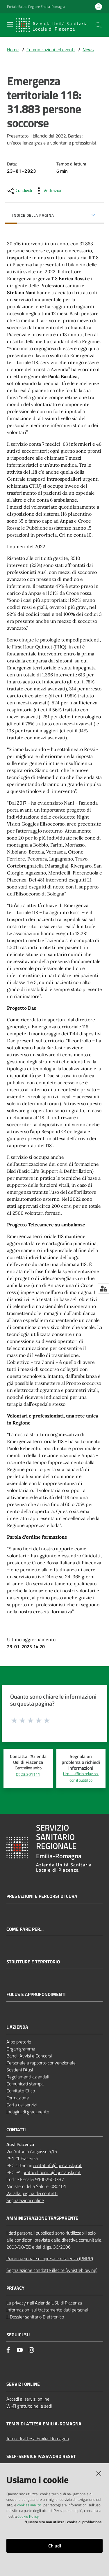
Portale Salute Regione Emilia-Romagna (36, 6)
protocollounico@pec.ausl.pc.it (52, 2172)
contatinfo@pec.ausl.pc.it (57, 2165)
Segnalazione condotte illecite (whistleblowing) (51, 2270)
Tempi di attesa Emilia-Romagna (37, 2438)
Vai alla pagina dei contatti (32, 2193)
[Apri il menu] (9, 24)
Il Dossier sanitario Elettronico (35, 2316)
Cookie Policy (28, 2516)
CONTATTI (16, 2129)
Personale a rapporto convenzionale (41, 2062)
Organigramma (20, 2048)
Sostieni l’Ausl (19, 2069)
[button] (98, 25)
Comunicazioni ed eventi (50, 49)
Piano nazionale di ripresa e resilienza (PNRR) (49, 2258)
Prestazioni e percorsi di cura (41, 1896)
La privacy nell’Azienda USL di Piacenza (44, 2302)
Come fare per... (25, 1929)
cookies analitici (29, 2505)
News (88, 49)
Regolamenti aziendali (27, 2076)
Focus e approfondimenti (36, 1994)
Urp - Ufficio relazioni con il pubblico (81, 1777)
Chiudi (54, 2545)
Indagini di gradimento (27, 2111)
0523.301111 (28, 1774)
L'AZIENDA (17, 2027)
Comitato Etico (20, 2090)
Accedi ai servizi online (27, 2398)
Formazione (17, 2097)
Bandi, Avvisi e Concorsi (29, 2055)
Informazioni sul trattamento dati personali (47, 2309)
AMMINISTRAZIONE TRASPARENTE (42, 2218)
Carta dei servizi (21, 2104)
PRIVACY (15, 2288)
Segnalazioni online (25, 2200)
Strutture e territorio (33, 1962)
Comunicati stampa (25, 2083)
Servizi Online (23, 2384)
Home (13, 49)
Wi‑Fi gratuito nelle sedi (29, 2405)
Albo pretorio (18, 2041)
